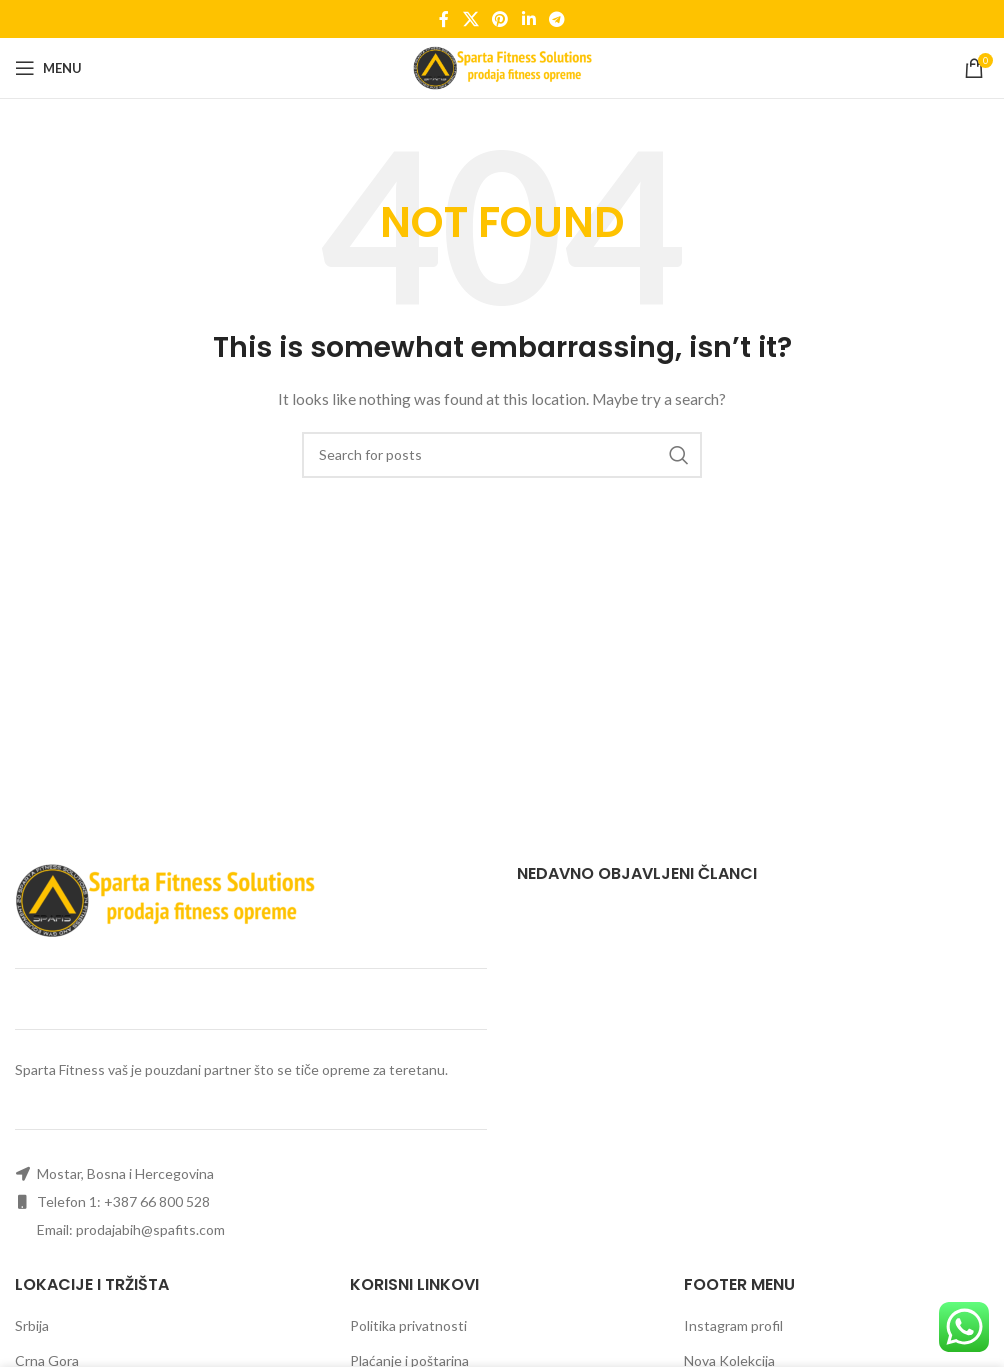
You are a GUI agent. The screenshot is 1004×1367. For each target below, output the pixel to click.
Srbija (32, 1325)
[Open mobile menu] (48, 68)
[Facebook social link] (444, 19)
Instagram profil (733, 1325)
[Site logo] (502, 66)
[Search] (502, 455)
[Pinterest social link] (500, 19)
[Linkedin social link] (528, 19)
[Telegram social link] (556, 19)
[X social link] (470, 19)
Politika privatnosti (408, 1325)
